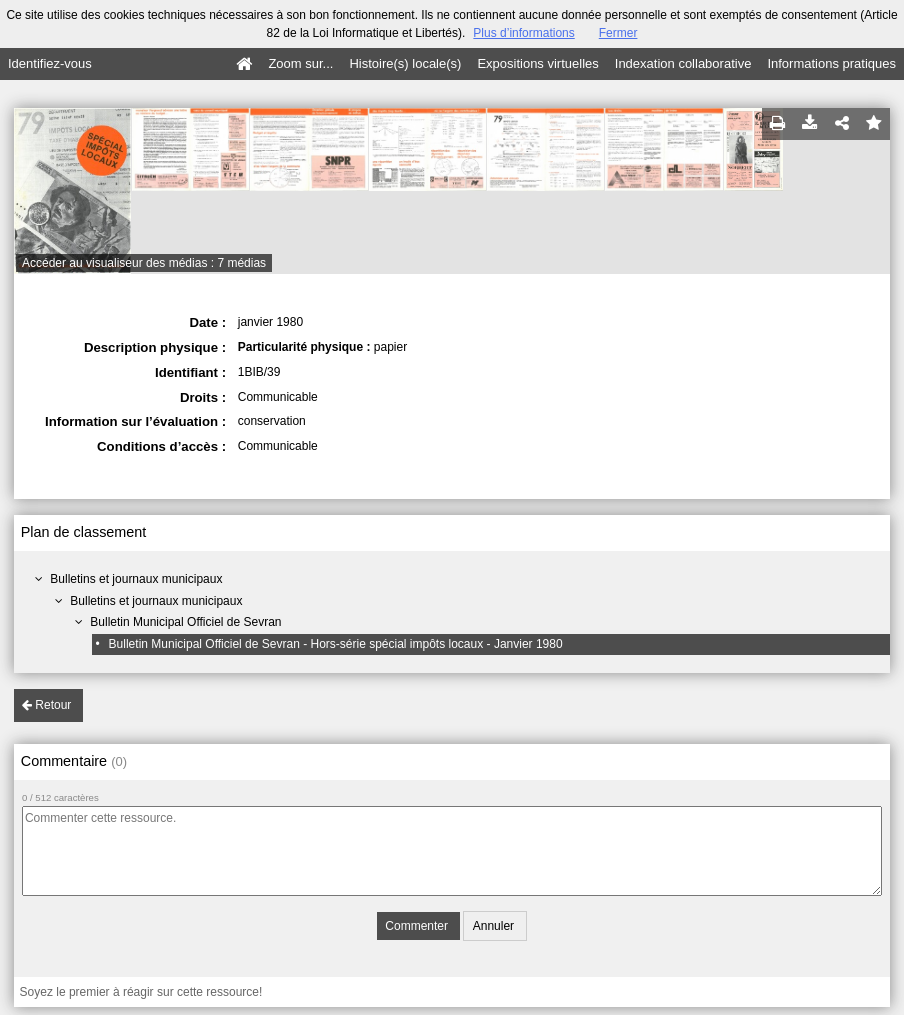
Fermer (618, 33)
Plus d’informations (523, 33)
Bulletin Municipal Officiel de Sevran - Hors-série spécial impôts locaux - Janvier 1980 (336, 644)
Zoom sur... (300, 63)
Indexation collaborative (683, 63)
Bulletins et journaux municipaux (136, 579)
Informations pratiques (831, 63)
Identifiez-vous (50, 63)
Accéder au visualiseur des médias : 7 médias (144, 263)
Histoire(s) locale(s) (405, 63)
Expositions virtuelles (537, 63)
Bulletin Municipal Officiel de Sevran (185, 622)
